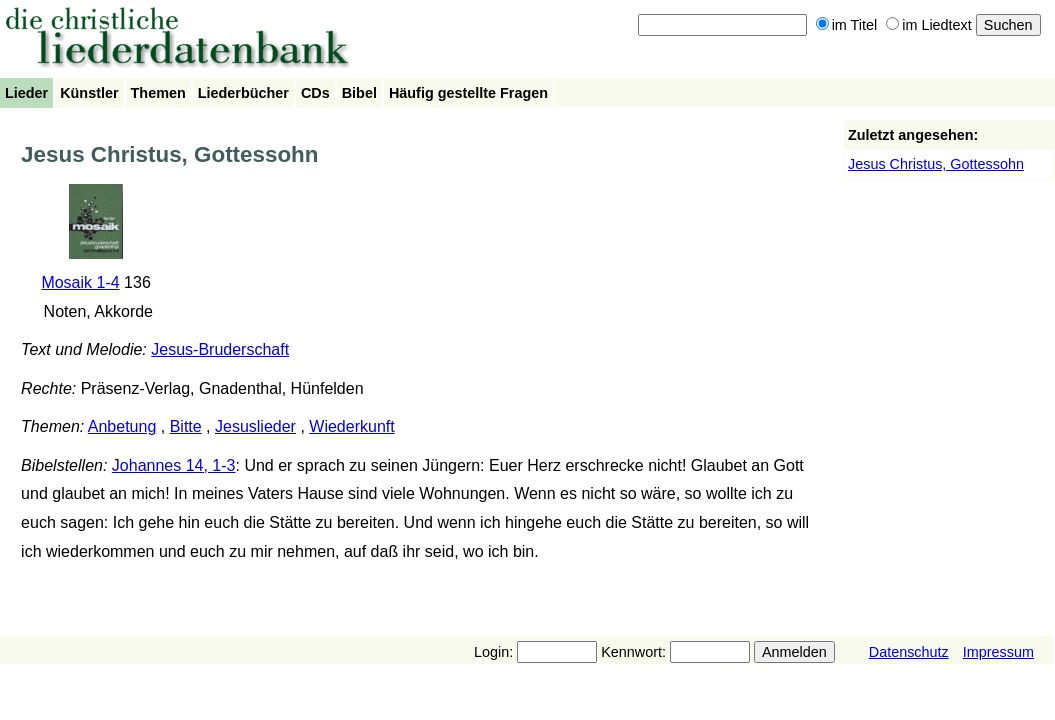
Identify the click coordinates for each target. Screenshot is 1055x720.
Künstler (89, 93)
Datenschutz (909, 652)
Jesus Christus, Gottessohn (936, 164)
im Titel (847, 25)
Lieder (26, 93)
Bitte (186, 426)
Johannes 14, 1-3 (174, 465)
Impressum (998, 652)
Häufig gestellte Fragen (468, 93)
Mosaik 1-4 (80, 282)
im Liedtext (929, 25)
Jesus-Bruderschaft (220, 349)
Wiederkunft (351, 426)
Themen (158, 93)
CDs (315, 93)
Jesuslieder (255, 426)
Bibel (359, 93)
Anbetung (122, 426)
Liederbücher (243, 93)
